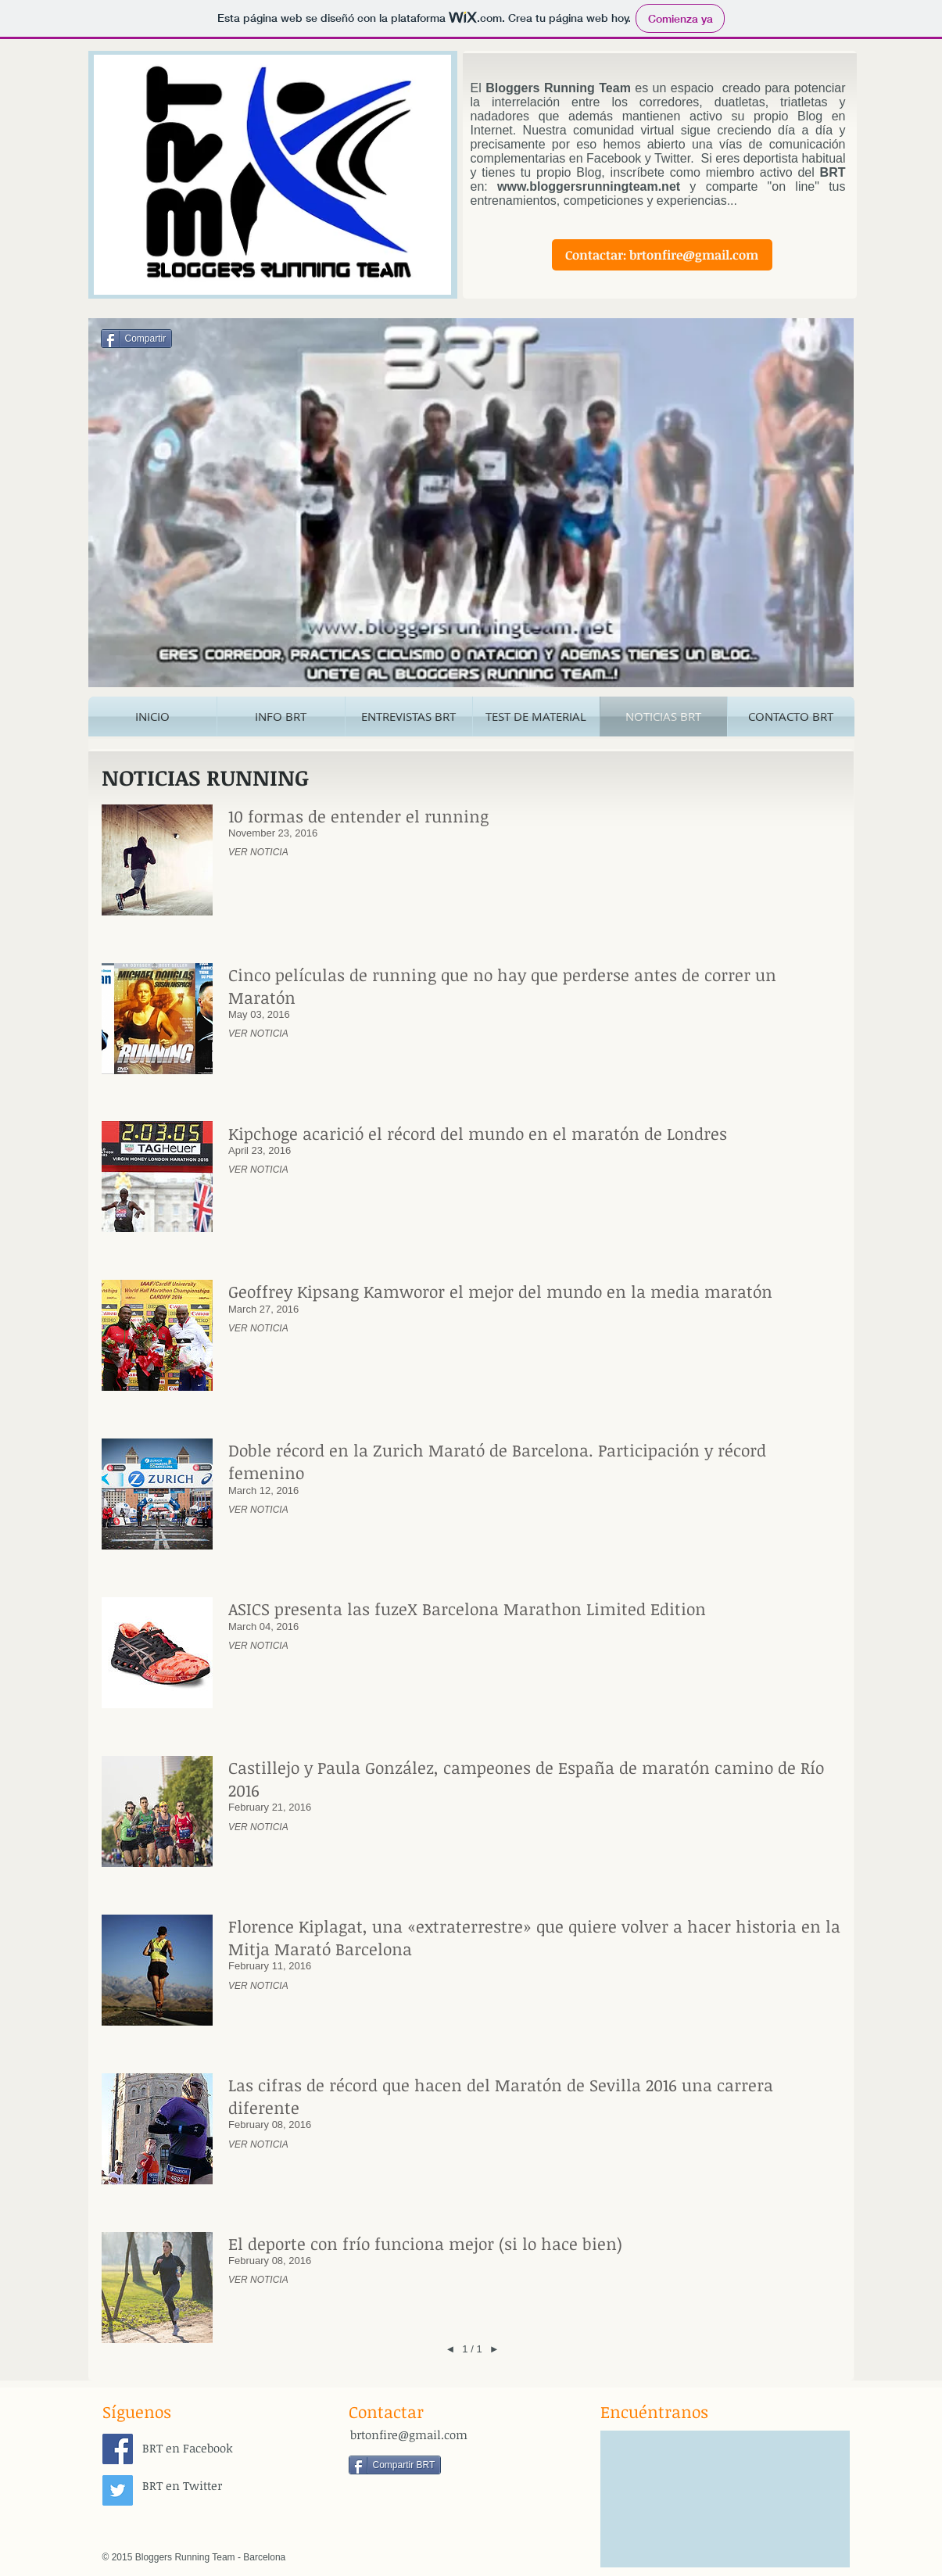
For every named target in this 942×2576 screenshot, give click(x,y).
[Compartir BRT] (395, 2465)
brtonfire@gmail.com (408, 2434)
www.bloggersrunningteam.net (588, 186)
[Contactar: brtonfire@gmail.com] (662, 254)
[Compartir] (137, 338)
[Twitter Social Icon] (117, 2490)
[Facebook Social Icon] (117, 2449)
